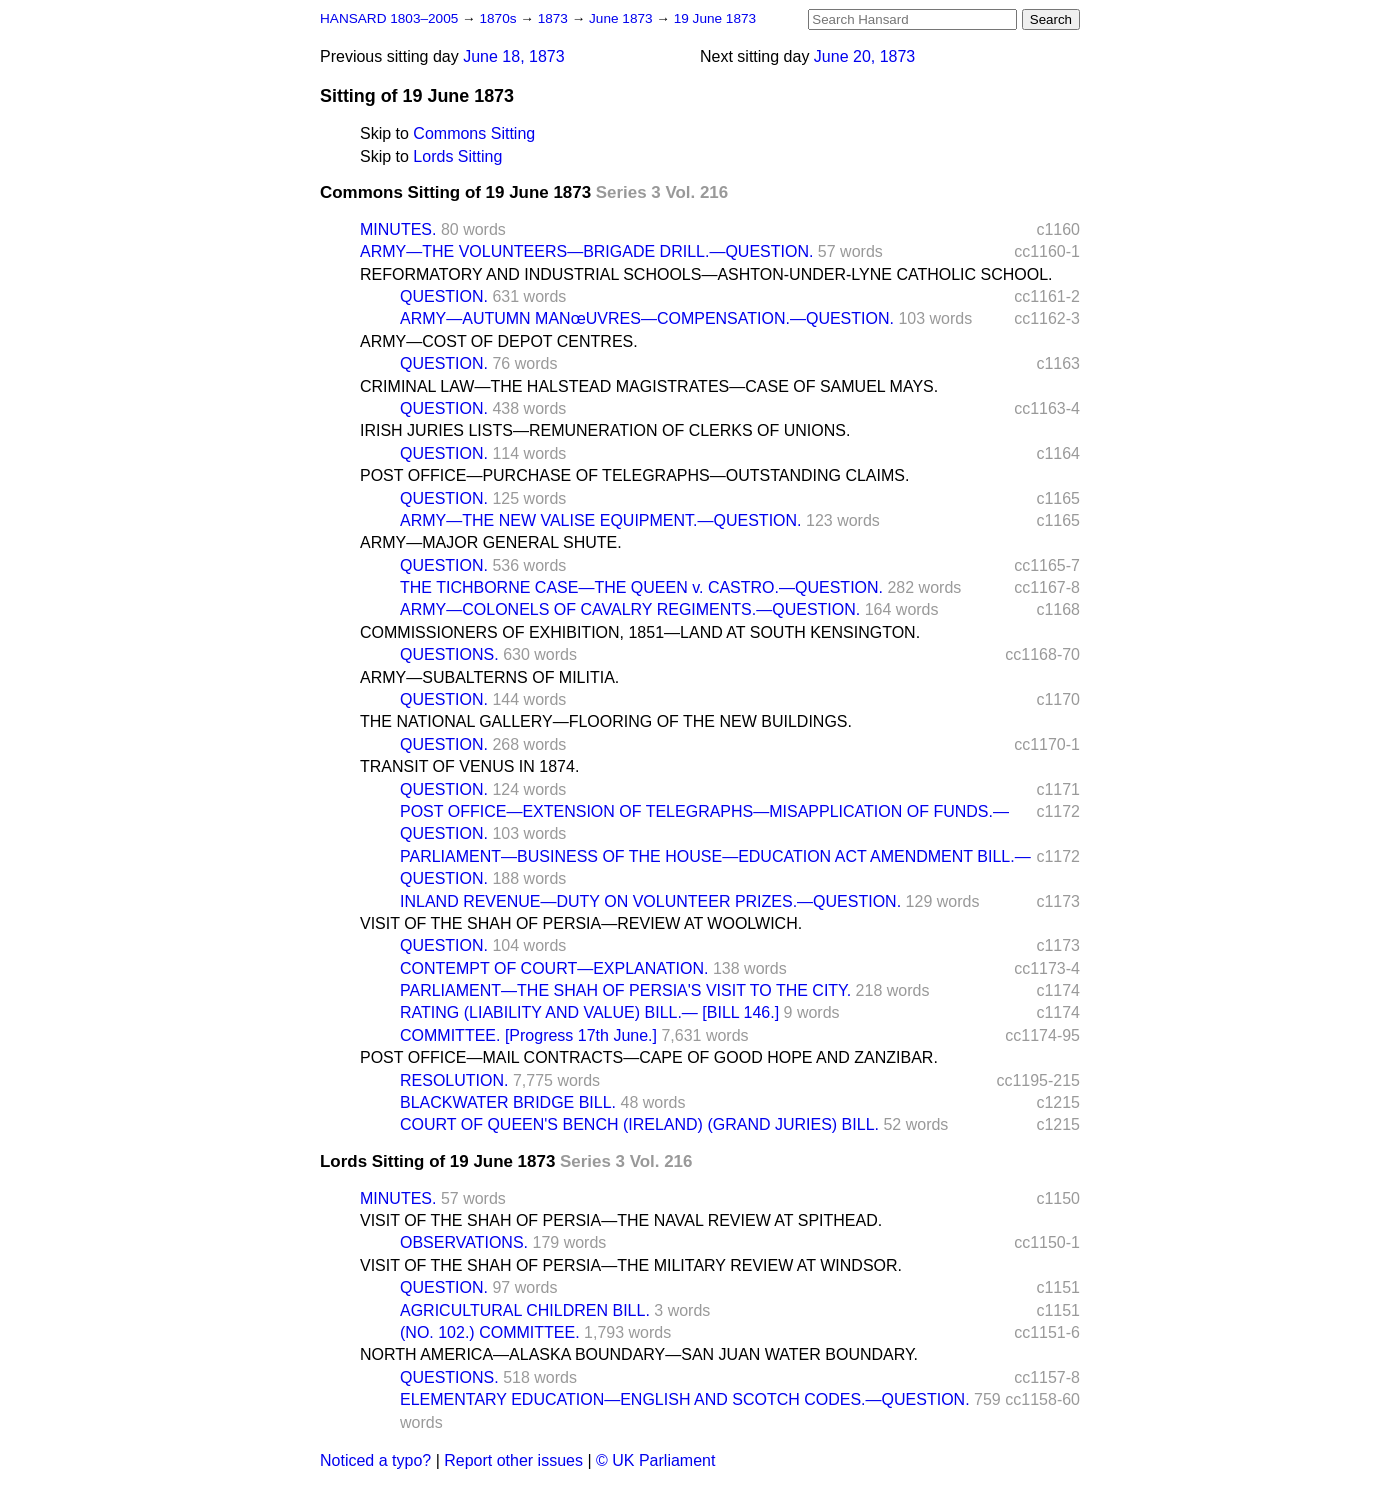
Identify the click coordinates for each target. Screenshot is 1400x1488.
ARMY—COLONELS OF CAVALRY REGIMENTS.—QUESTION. (630, 609)
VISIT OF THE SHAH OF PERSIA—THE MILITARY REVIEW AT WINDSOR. (631, 1265)
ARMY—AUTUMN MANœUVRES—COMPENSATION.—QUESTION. (647, 318)
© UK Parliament (655, 1460)
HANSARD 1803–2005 (389, 18)
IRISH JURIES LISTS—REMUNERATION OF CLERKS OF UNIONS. (605, 430)
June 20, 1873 (864, 56)
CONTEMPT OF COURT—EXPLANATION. (554, 968)
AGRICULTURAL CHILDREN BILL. (525, 1310)
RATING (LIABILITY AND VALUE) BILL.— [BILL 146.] (589, 1012)
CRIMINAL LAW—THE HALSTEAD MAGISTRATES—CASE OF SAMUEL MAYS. (649, 386)
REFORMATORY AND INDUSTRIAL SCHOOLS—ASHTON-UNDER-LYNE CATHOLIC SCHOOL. (706, 274)
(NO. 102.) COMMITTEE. (490, 1332)
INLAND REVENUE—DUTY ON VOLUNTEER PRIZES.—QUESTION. (650, 901)
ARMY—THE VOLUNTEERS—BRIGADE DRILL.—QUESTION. (586, 251)
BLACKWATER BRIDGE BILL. (508, 1102)
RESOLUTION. (454, 1080)
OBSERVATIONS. (464, 1242)
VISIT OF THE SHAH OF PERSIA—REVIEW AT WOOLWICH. (581, 923)
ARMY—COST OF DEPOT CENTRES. (499, 341)
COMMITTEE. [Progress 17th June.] (528, 1035)
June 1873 (622, 18)
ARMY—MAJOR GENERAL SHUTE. (491, 542)
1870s (499, 18)
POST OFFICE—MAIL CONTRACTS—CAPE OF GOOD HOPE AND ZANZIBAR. (649, 1057)
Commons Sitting (474, 133)
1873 (555, 18)
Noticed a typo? (375, 1460)
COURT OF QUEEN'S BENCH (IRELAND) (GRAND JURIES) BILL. (639, 1124)
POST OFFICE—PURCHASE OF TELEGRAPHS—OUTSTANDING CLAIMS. (634, 475)
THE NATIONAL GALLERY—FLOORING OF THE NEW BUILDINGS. (606, 721)
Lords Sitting (457, 156)
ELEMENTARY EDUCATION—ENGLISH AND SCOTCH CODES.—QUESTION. (685, 1399)
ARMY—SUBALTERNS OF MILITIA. (489, 677)
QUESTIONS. (449, 654)
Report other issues (513, 1460)
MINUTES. (398, 229)
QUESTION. (444, 296)
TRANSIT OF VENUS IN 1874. (469, 766)
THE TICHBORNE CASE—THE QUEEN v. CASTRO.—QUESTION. (641, 587)
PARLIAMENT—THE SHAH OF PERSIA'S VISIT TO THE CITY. (625, 990)
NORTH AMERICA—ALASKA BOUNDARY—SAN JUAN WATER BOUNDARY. (639, 1354)
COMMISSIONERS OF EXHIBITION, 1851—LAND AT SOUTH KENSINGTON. (640, 632)
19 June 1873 (715, 18)
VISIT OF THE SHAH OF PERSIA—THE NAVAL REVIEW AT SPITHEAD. (621, 1220)
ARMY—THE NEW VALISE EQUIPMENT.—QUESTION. (601, 520)
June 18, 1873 (513, 56)
